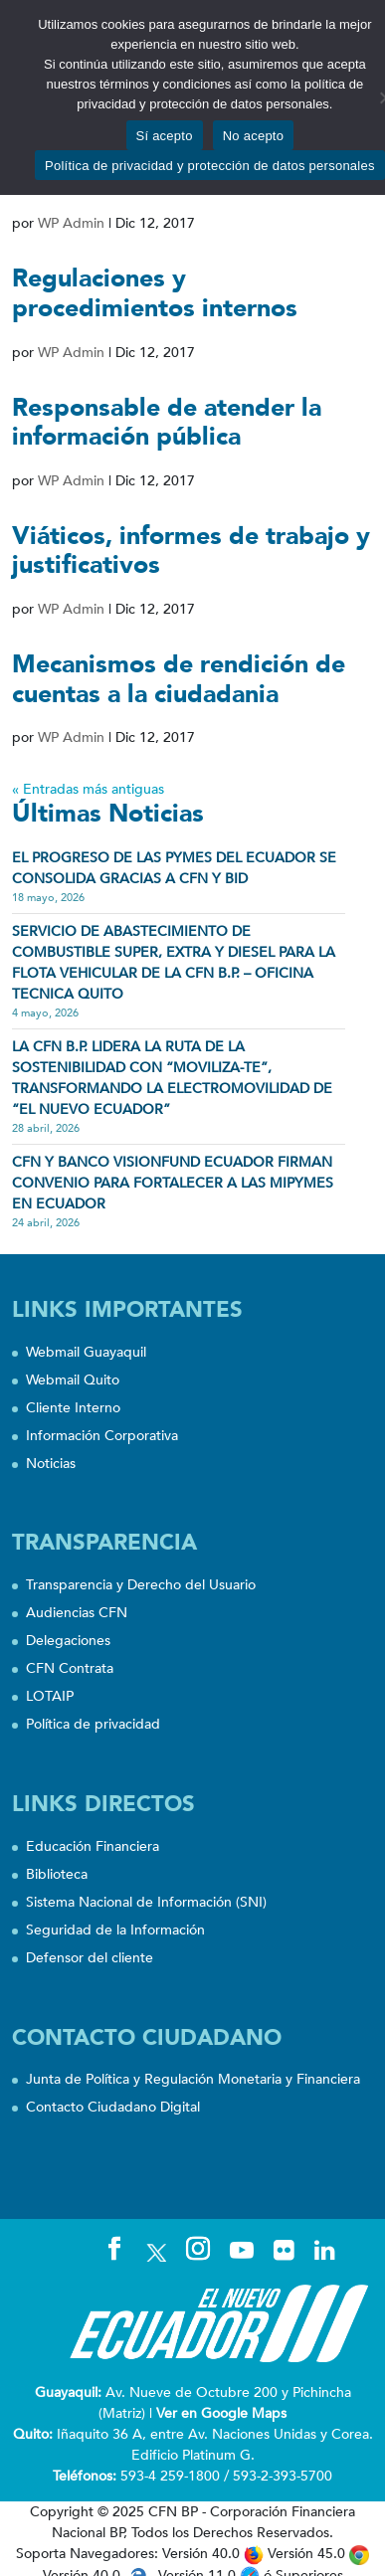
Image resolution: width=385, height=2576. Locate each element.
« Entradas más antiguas (88, 789)
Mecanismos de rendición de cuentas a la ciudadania (178, 679)
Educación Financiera (92, 1846)
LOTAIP (50, 1696)
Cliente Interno (73, 1407)
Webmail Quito (72, 1380)
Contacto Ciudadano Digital (113, 2107)
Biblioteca (57, 1874)
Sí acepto (164, 135)
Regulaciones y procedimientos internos (154, 293)
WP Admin (71, 223)
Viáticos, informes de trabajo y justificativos (191, 551)
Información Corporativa (102, 1435)
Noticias (51, 1463)
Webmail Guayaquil (86, 1352)
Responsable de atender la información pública (166, 423)
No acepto (254, 135)
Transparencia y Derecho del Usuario (141, 1584)
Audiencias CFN (76, 1612)
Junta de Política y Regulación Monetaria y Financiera (193, 2079)
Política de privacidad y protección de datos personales (210, 165)
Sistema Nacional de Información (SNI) (146, 1902)
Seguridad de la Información (115, 1930)
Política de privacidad (93, 1724)
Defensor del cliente (89, 1957)
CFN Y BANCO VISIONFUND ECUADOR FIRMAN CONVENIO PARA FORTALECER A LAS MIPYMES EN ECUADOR (172, 1183)
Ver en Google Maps (221, 2413)
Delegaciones (68, 1640)
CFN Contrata (69, 1668)
